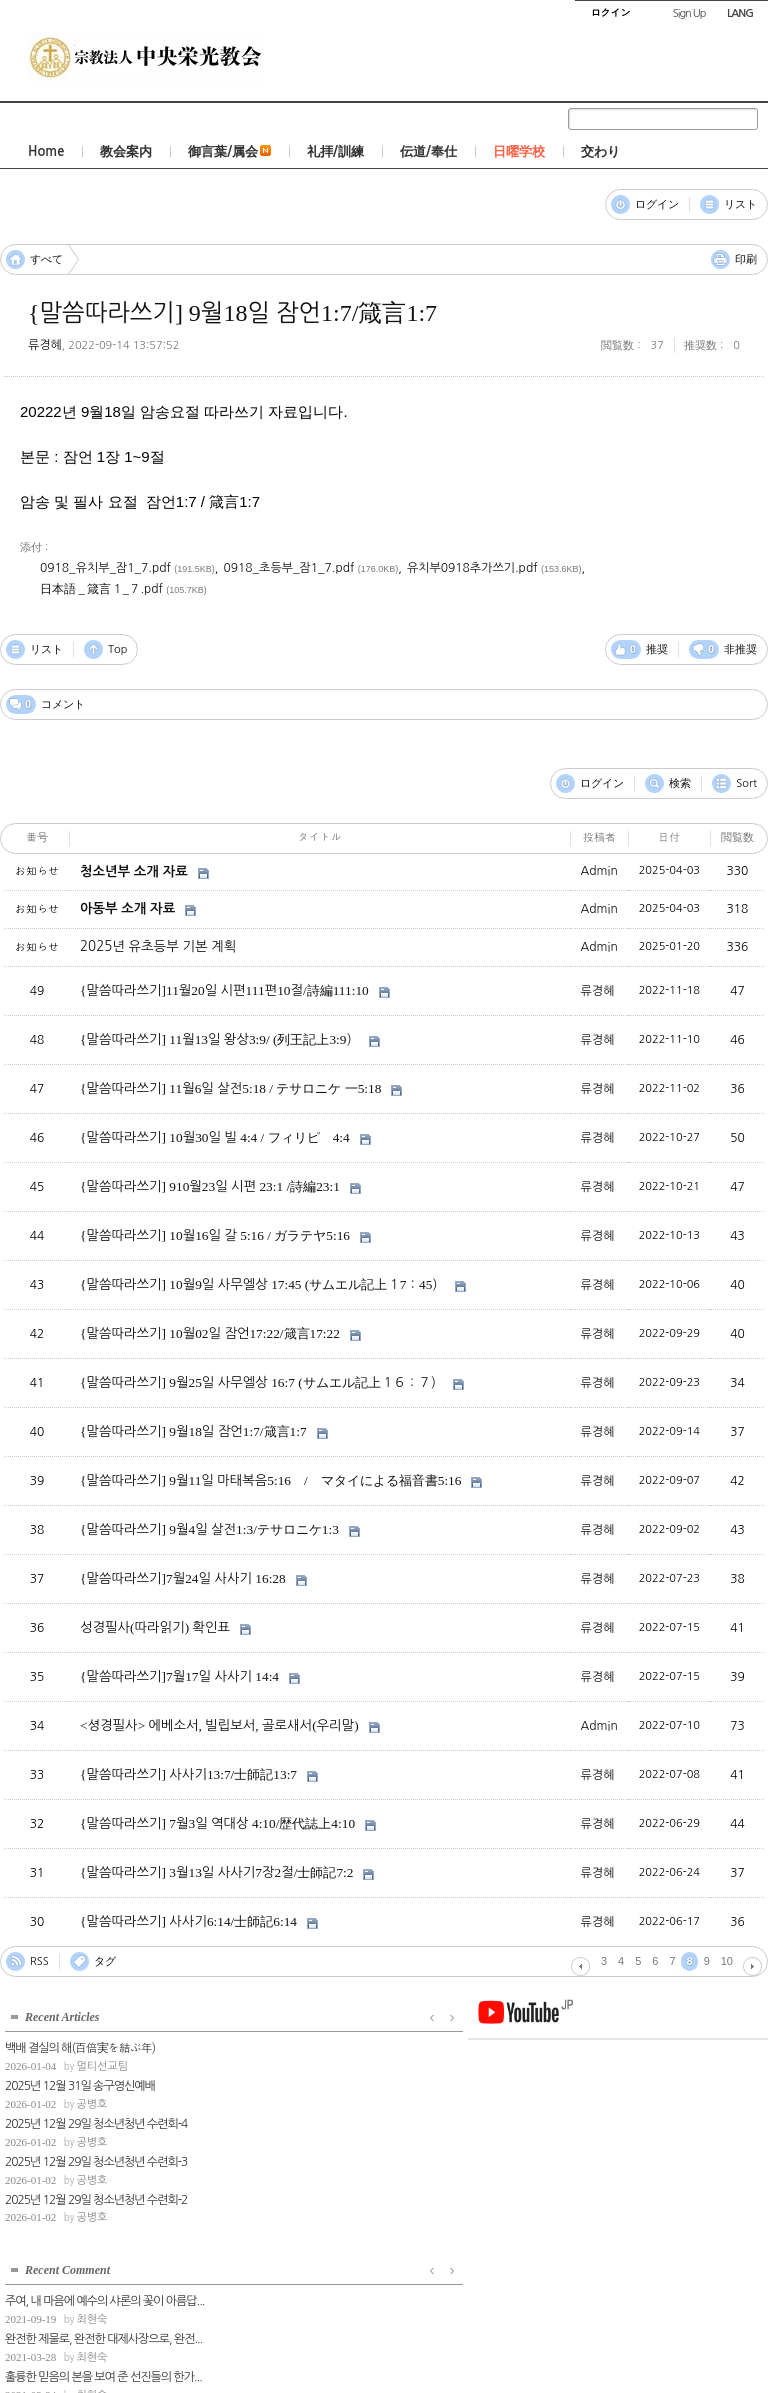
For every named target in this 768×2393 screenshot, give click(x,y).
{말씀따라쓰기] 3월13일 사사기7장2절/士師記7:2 (216, 1872)
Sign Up (689, 13)
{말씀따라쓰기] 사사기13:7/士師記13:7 (188, 1774)
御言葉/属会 (229, 151)
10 (727, 1961)
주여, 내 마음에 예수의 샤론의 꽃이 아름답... (314, 2043)
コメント (5, 194)
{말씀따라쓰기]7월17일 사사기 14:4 (179, 1676)
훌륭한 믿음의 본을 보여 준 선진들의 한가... (313, 2119)
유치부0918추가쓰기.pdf (472, 568)
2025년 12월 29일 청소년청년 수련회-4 (96, 2119)
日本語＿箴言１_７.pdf (101, 589)
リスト (740, 204)
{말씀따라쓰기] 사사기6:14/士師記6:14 (188, 1921)
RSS (39, 1961)
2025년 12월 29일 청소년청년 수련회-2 (96, 2194)
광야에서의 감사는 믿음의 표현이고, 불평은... (315, 2157)
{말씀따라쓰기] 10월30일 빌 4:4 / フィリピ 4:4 (215, 1137)
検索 (680, 783)
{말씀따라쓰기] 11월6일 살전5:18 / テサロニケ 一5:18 (230, 1088)
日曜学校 (519, 151)
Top (117, 649)
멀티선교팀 (102, 2061)
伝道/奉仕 (428, 151)
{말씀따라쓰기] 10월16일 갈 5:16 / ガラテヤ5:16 (215, 1235)
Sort (746, 783)
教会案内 (126, 151)
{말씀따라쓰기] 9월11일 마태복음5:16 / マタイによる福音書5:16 (270, 1480)
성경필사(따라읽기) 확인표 (155, 1627)
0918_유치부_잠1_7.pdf (105, 568)
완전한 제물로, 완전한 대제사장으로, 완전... (313, 2081)
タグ (105, 1961)
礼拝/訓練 (335, 151)
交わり (600, 151)
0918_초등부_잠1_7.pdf (288, 568)
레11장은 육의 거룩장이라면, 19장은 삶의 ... (315, 2194)
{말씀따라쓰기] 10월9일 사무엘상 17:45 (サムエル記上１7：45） (262, 1284)
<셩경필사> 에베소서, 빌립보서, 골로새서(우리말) (219, 1725)
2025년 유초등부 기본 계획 (158, 946)
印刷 (746, 259)
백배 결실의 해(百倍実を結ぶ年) (80, 2043)
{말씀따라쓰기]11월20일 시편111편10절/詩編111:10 (224, 990)
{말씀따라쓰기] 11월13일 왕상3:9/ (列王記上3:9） (219, 1039)
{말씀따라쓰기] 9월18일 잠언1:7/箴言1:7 (232, 313)
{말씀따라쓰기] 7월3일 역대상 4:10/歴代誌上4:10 (217, 1823)
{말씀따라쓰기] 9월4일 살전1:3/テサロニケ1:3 (209, 1529)
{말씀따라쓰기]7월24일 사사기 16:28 (183, 1578)
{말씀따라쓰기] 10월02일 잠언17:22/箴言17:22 (210, 1333)
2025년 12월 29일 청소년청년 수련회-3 (96, 2157)
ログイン (657, 204)
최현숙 (301, 2061)
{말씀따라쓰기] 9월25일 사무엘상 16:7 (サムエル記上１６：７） (261, 1382)
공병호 (91, 2099)
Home (46, 151)
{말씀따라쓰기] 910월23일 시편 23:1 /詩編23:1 (210, 1186)
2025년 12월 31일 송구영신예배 (80, 2081)
